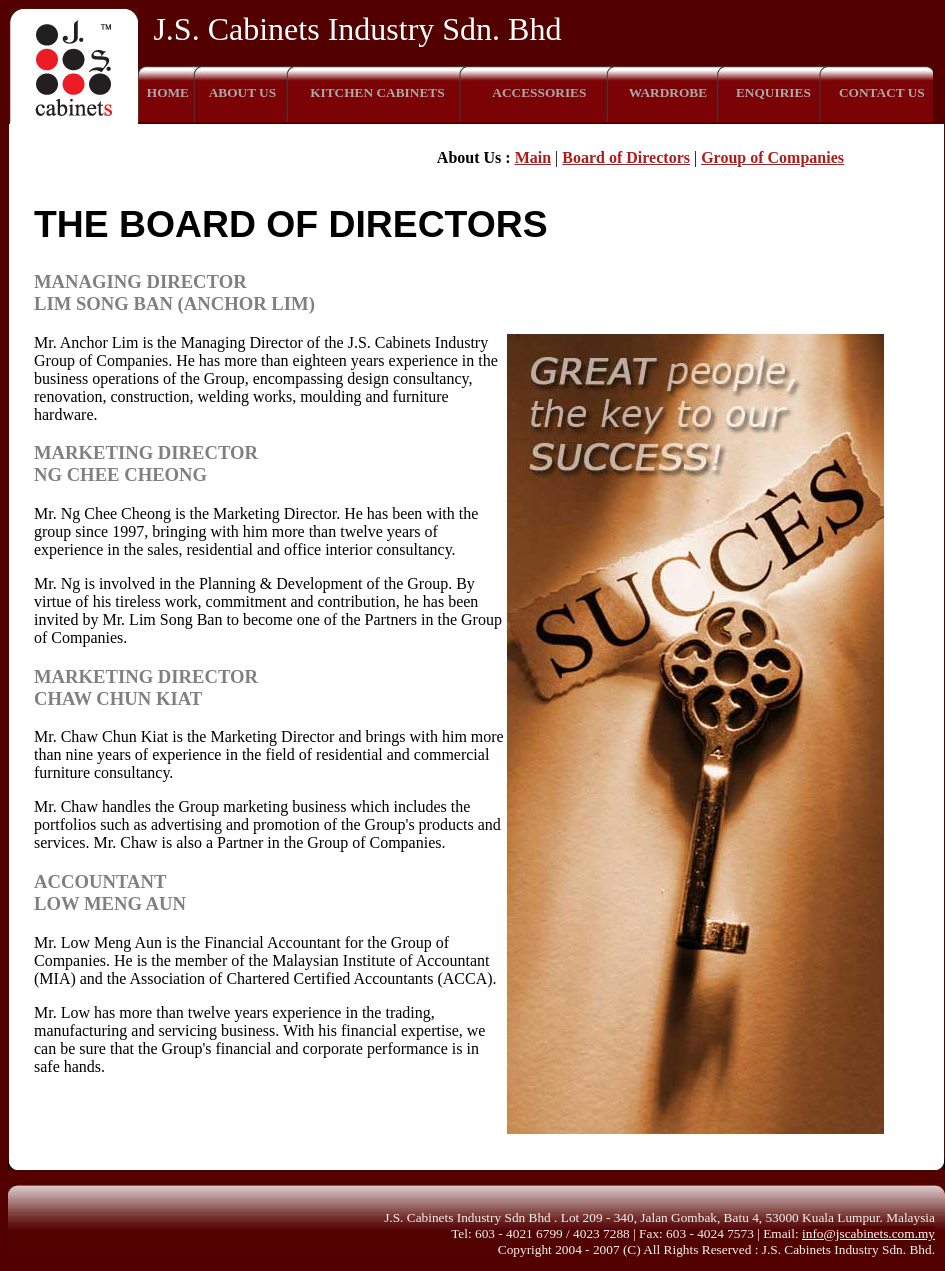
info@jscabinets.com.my (868, 1233)
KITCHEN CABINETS (377, 92)
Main (533, 157)
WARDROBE (668, 92)
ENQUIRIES (773, 92)
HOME (168, 92)
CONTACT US (882, 92)
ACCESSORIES (539, 92)
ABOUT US (243, 92)
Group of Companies (772, 157)
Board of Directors (626, 157)
